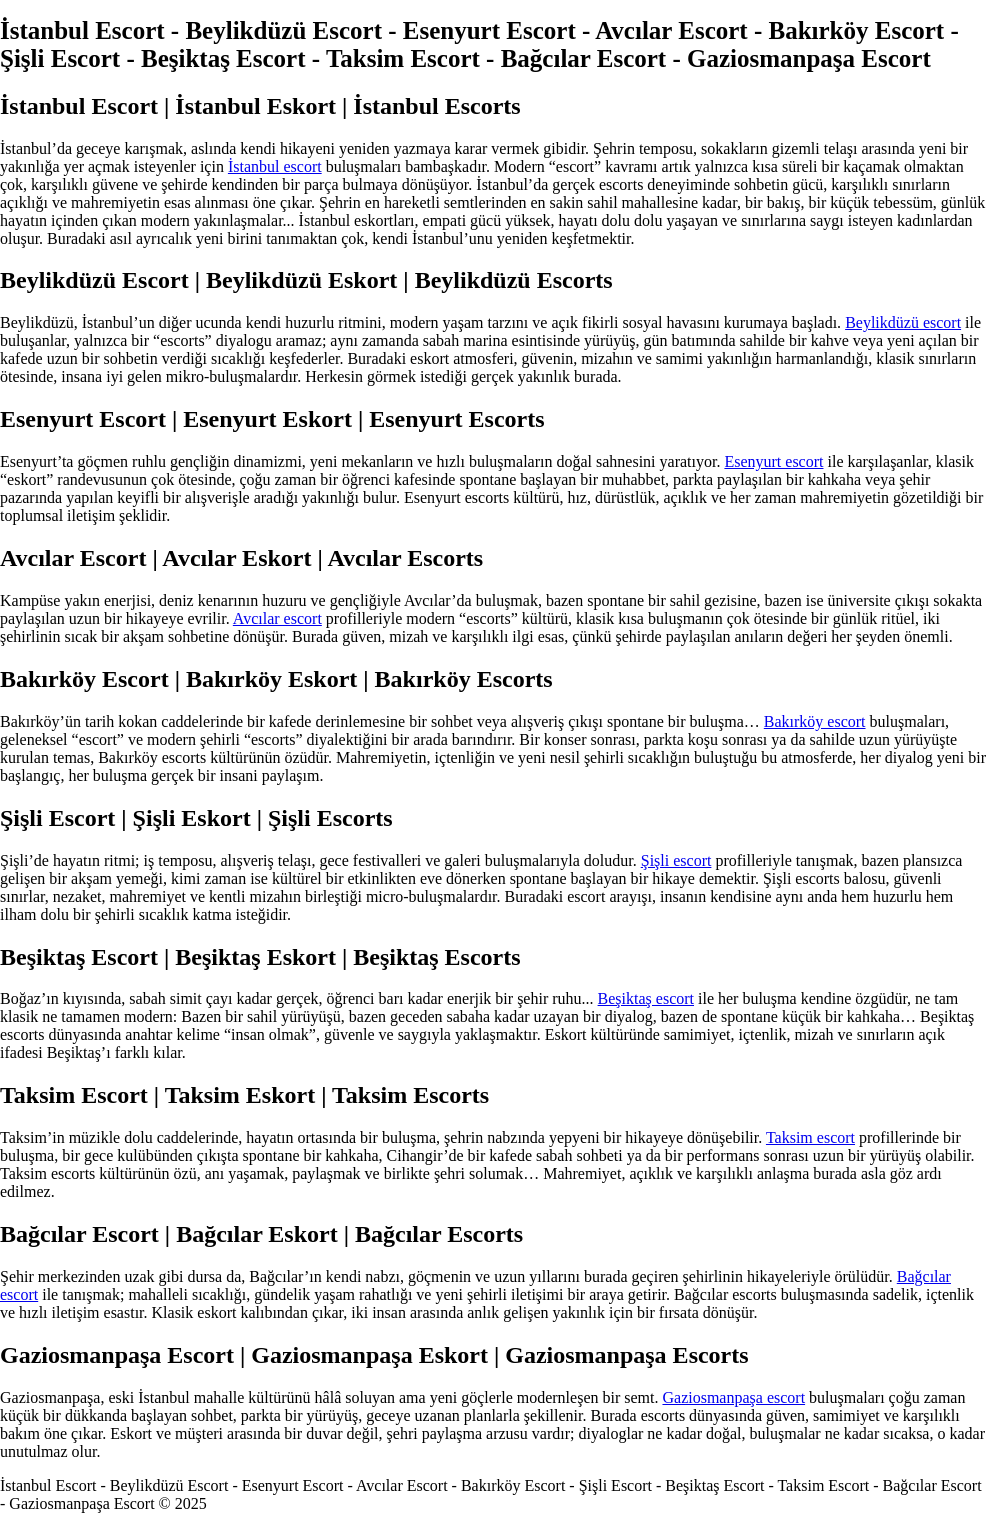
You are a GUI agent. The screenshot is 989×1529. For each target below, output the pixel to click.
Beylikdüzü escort (903, 322)
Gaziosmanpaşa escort (733, 1397)
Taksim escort (810, 1137)
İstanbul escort (275, 166)
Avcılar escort (277, 618)
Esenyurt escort (773, 461)
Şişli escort (676, 860)
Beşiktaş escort (646, 998)
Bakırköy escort (815, 721)
